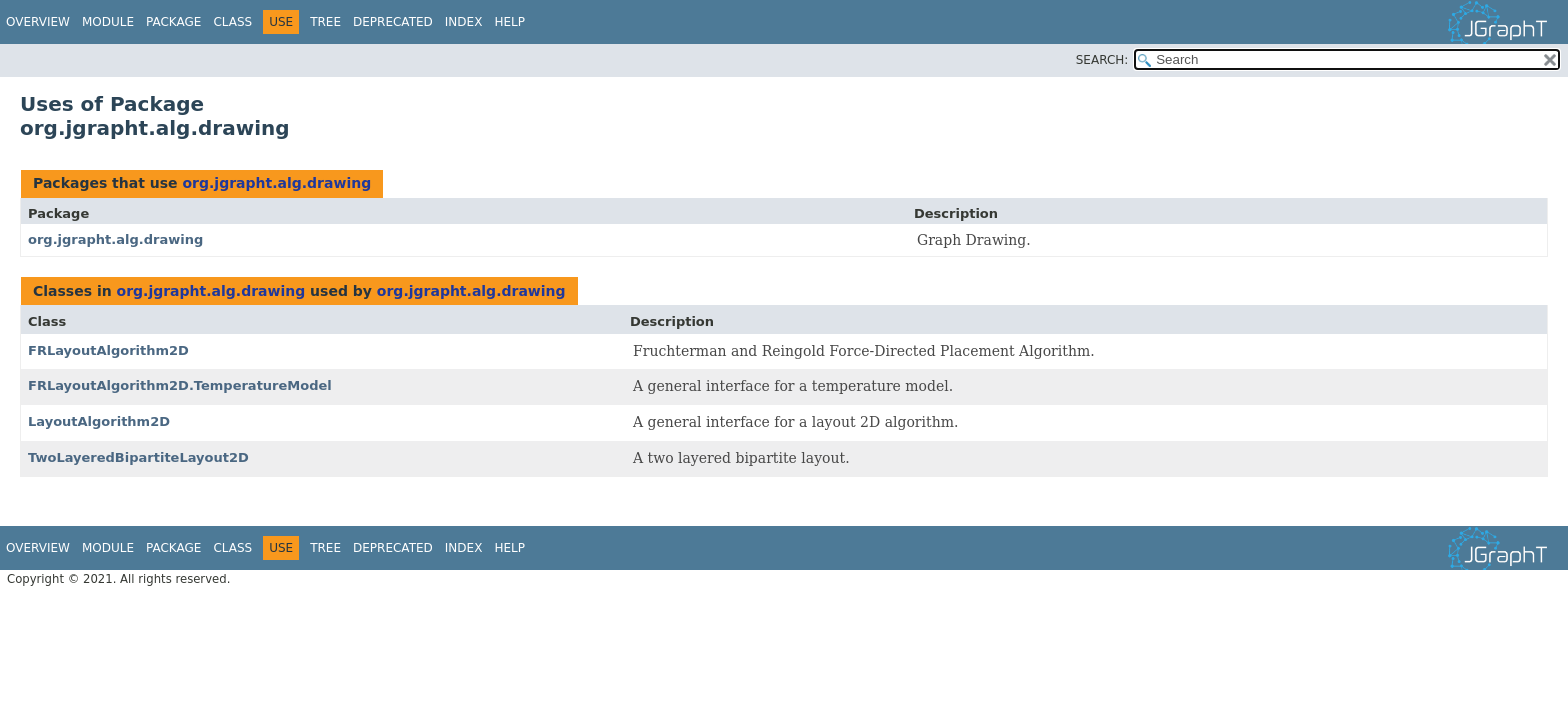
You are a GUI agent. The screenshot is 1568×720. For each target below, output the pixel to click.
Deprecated (393, 22)
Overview (38, 22)
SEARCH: (1102, 60)
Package (173, 22)
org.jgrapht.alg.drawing (276, 183)
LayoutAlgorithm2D (99, 421)
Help (509, 22)
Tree (325, 22)
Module (108, 22)
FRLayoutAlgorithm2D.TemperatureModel (180, 385)
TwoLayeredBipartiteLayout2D (138, 457)
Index (464, 22)
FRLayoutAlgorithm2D (108, 350)
